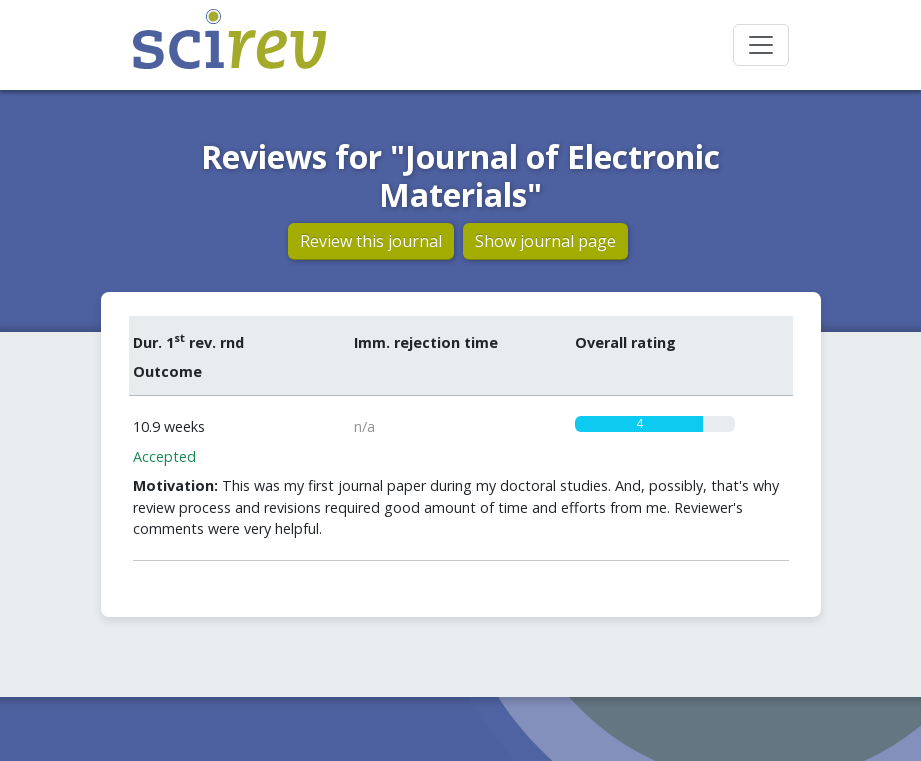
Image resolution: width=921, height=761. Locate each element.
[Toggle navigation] (761, 45)
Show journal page (545, 241)
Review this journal (371, 241)
